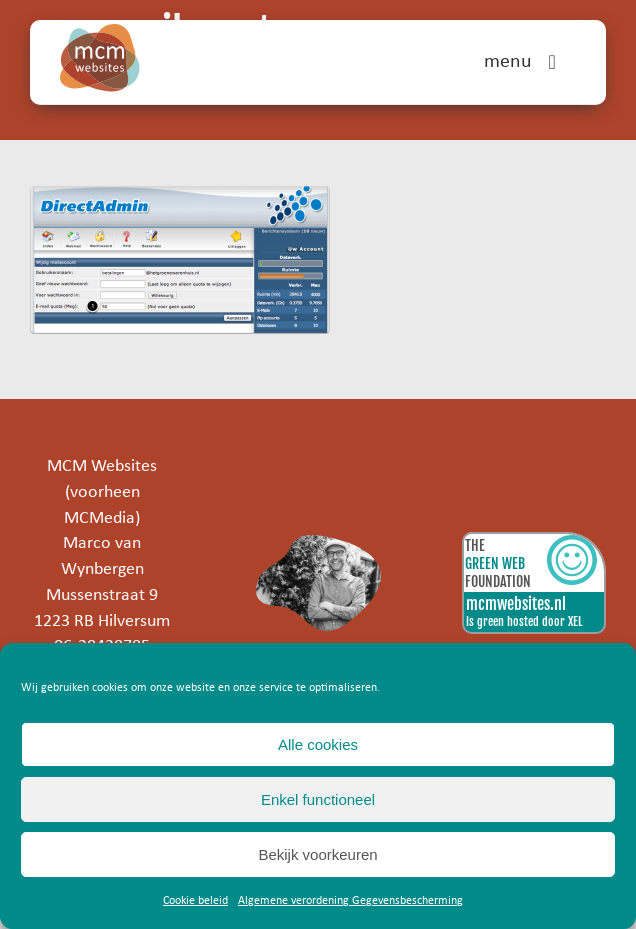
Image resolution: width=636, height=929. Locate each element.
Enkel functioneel (318, 799)
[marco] (318, 543)
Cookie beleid (195, 901)
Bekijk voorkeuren (317, 854)
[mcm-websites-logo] (100, 32)
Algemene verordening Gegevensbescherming (350, 901)
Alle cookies (318, 744)
